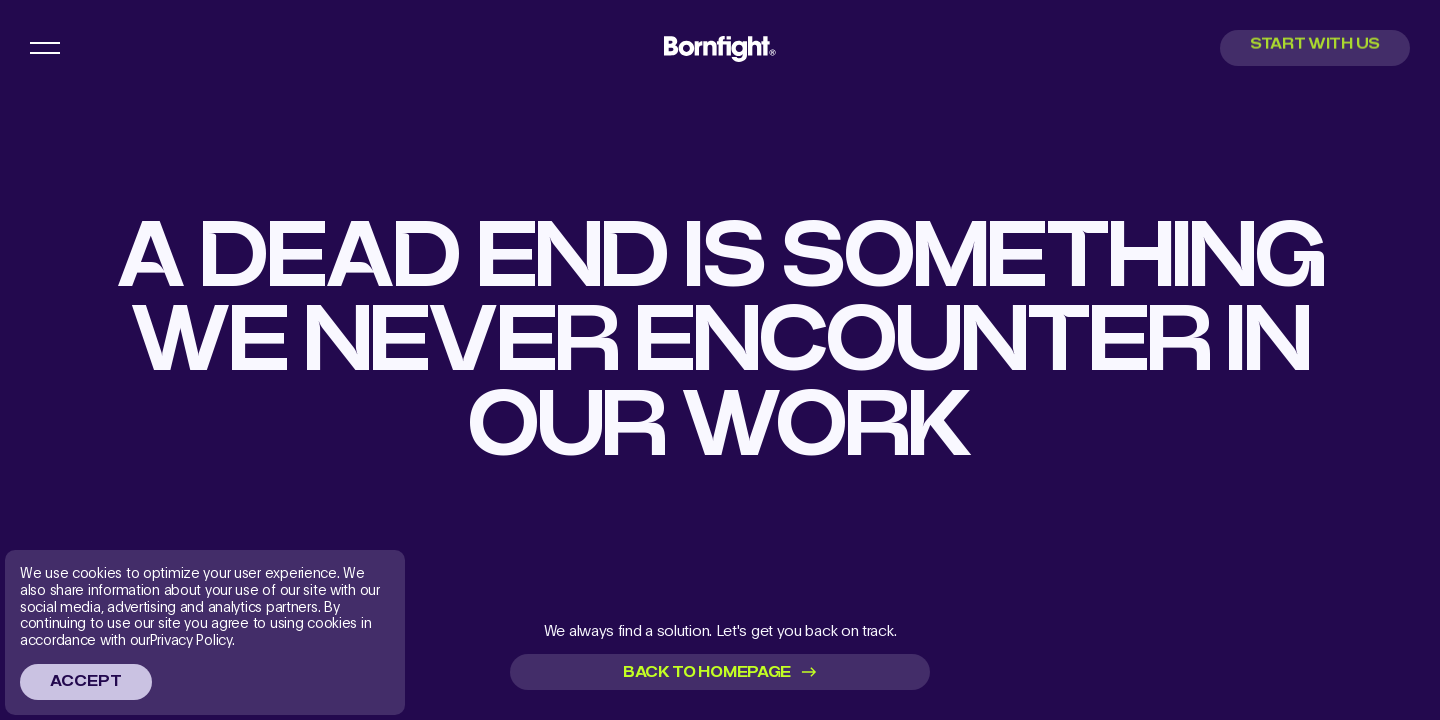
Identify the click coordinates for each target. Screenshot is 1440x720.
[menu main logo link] (720, 48)
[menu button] (45, 48)
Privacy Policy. (192, 639)
